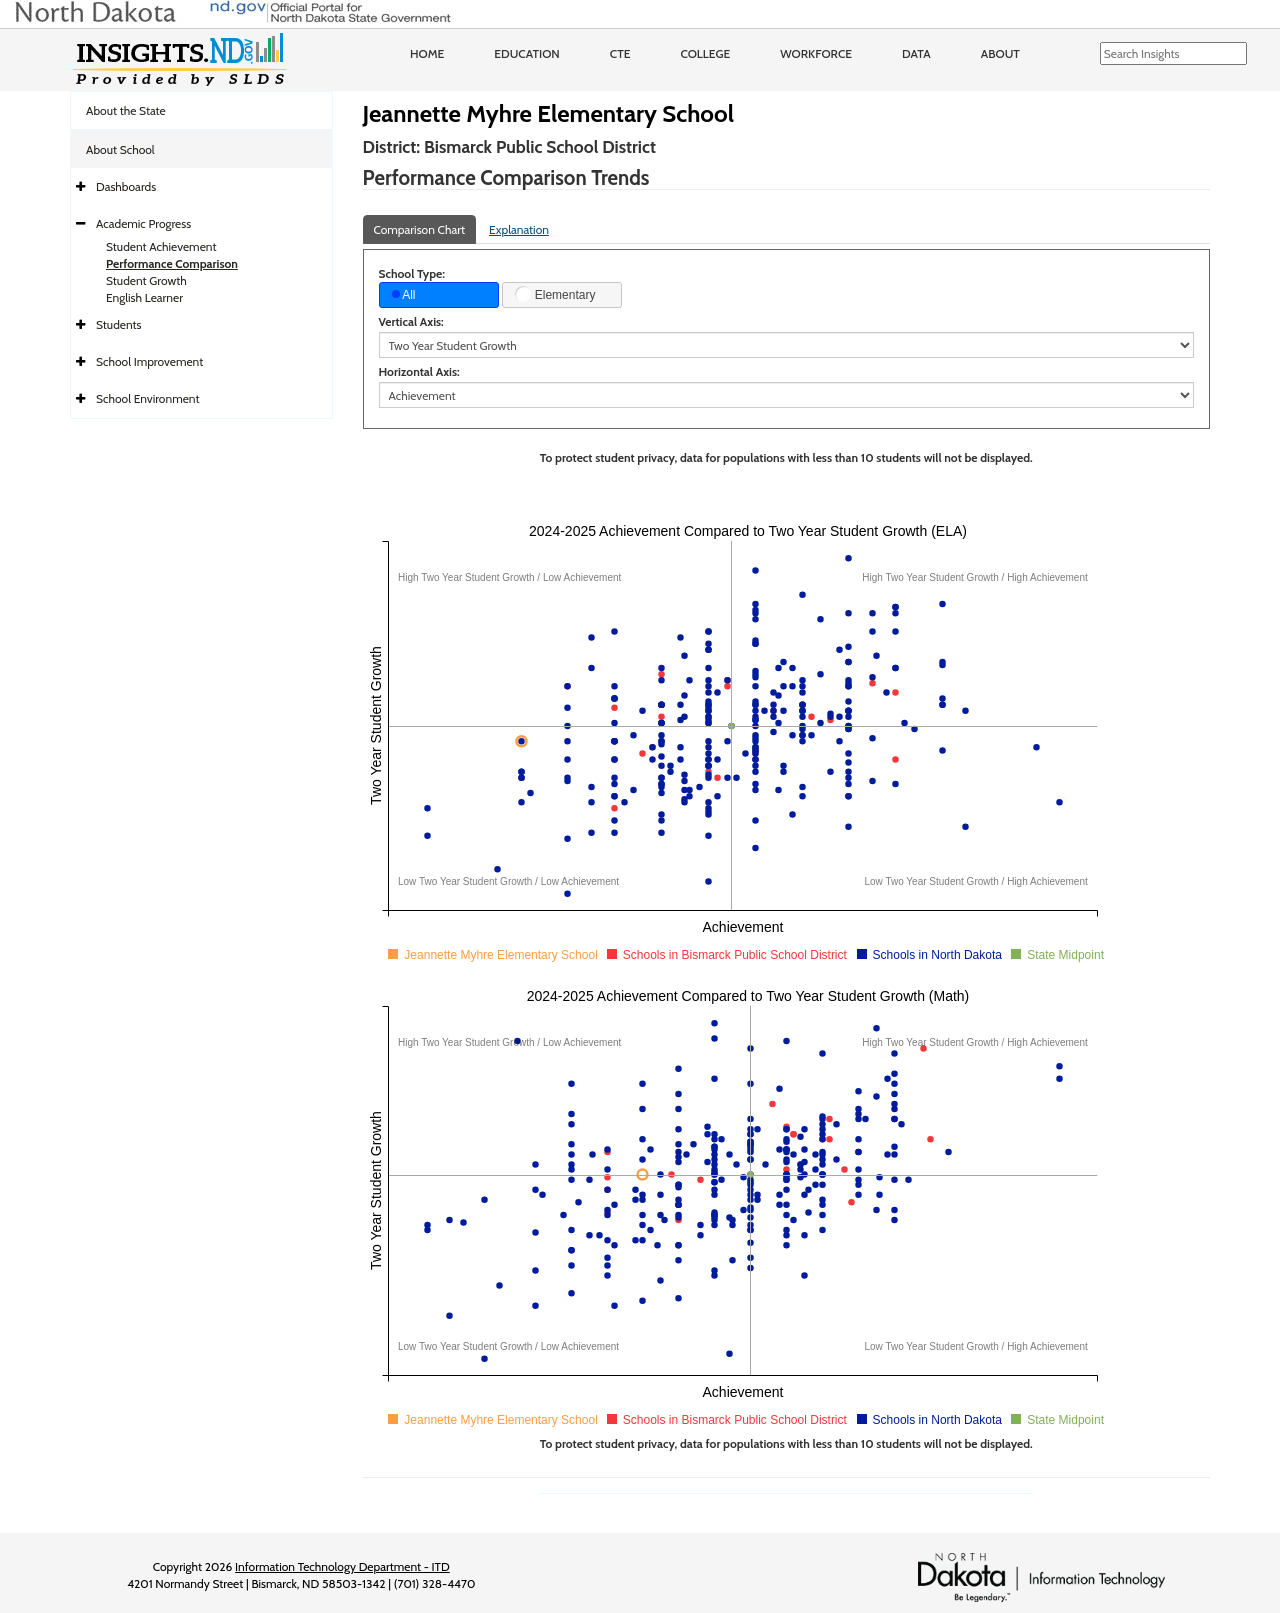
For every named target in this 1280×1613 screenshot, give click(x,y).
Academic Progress (143, 223)
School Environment (148, 398)
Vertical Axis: (411, 321)
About (1000, 53)
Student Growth (146, 280)
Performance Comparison (172, 263)
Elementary (555, 294)
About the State (126, 110)
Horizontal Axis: (419, 371)
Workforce (816, 53)
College (705, 53)
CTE (620, 53)
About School (120, 149)
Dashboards (126, 186)
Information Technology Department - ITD (342, 1566)
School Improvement (149, 361)
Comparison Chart (420, 229)
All (404, 295)
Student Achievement (161, 246)
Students (119, 324)
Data (916, 53)
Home (427, 53)
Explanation (519, 229)
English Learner (144, 297)
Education (527, 53)
